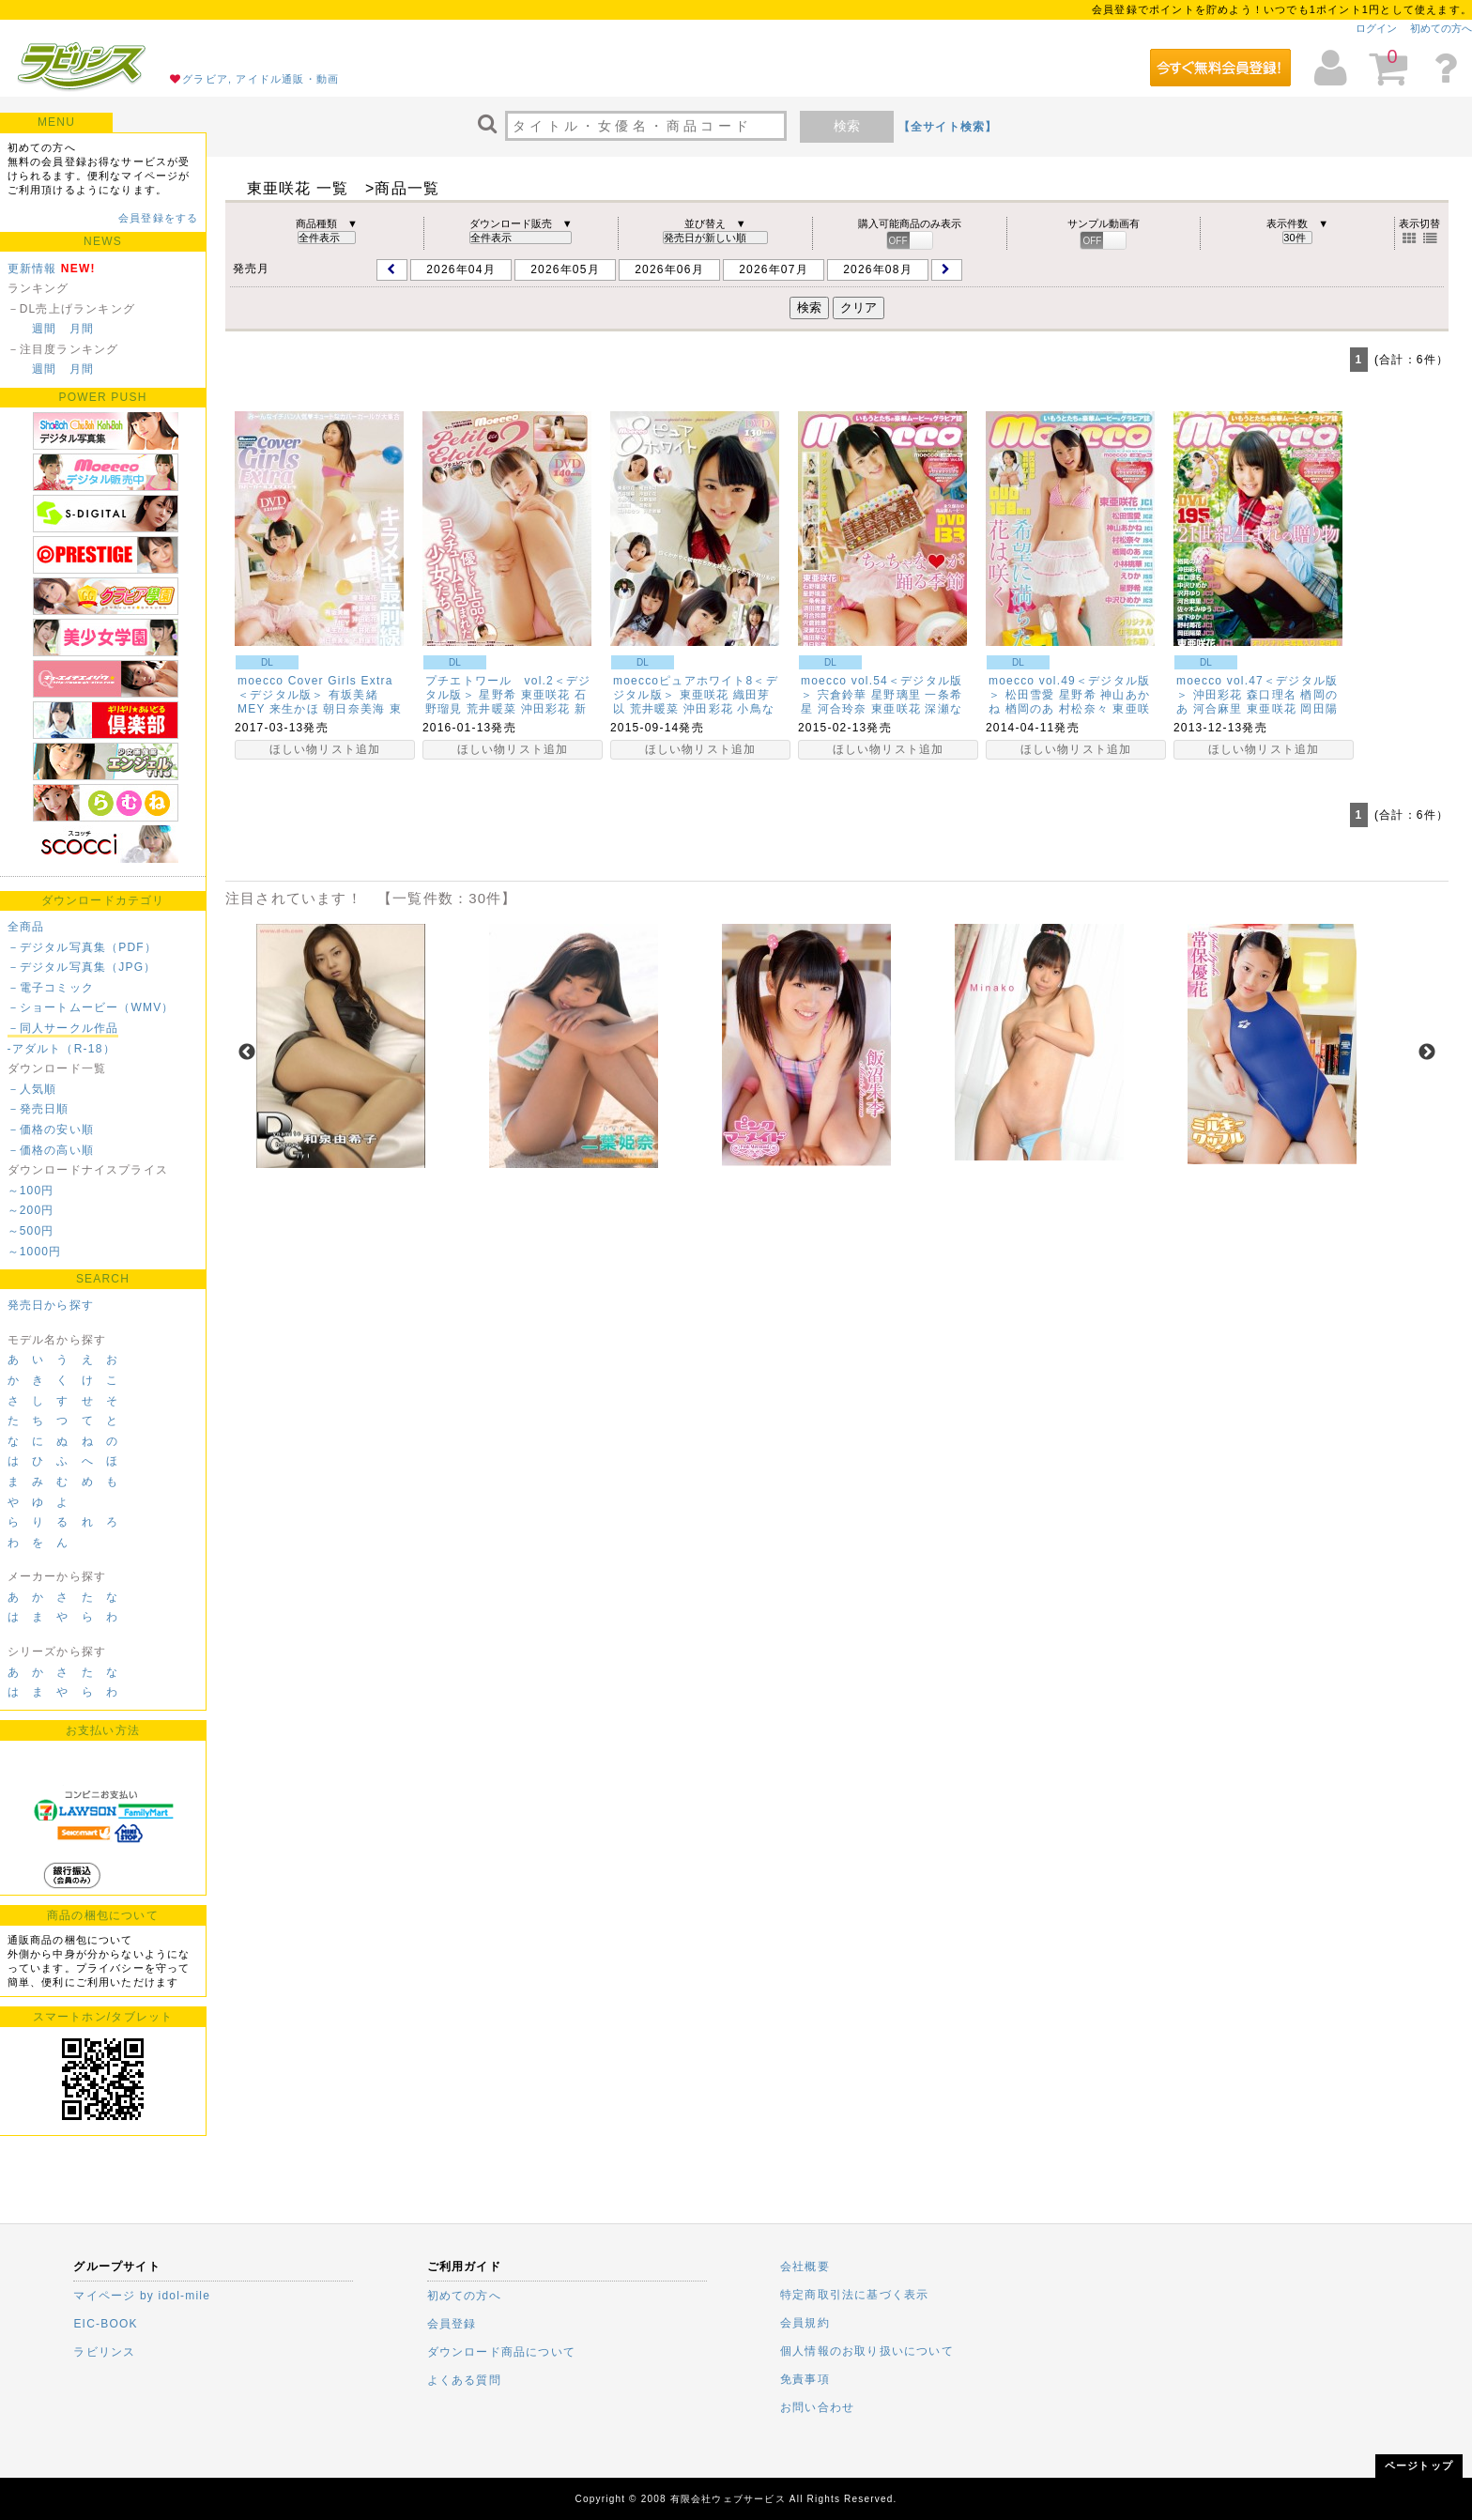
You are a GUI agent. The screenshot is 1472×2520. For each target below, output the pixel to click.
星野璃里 (896, 694)
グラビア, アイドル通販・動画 (260, 79)
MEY (251, 708)
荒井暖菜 (491, 708)
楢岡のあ (1030, 708)
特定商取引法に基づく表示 (854, 2294)
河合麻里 (1218, 708)
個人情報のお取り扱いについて (867, 2351)
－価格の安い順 (51, 1129)
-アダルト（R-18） (61, 1048)
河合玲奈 (842, 708)
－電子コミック (51, 987)
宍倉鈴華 (842, 694)
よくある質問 (464, 2380)
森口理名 (1271, 694)
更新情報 (32, 268)
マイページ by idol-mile (141, 2295)
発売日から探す (51, 1305)
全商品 (26, 926)
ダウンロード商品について (501, 2352)
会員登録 (452, 2323)
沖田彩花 (546, 708)
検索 (847, 125)
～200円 (31, 1210)
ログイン (1376, 28)
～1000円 (35, 1251)
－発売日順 (38, 1108)
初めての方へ (1441, 28)
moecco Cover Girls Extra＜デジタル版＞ (315, 687)
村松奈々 (1084, 708)
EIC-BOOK (105, 2323)
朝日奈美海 (354, 708)
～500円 (31, 1230)
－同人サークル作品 (63, 1028)
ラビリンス (104, 2352)
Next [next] (1427, 1052)
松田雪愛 (1030, 694)
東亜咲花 (546, 694)
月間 (81, 328)
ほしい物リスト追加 (325, 749)
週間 (44, 328)
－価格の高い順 (51, 1150)
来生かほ (294, 708)
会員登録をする (158, 217)
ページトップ (1419, 2465)
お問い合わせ (817, 2407)
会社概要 (805, 2266)
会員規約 (805, 2322)
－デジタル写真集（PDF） (83, 947)
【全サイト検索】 (948, 126)
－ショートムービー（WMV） (91, 1007)
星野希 (497, 694)
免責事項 (805, 2379)
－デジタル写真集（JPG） (82, 967)
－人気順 (32, 1089)
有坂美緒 (353, 694)
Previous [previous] (247, 1052)
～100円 (31, 1190)
